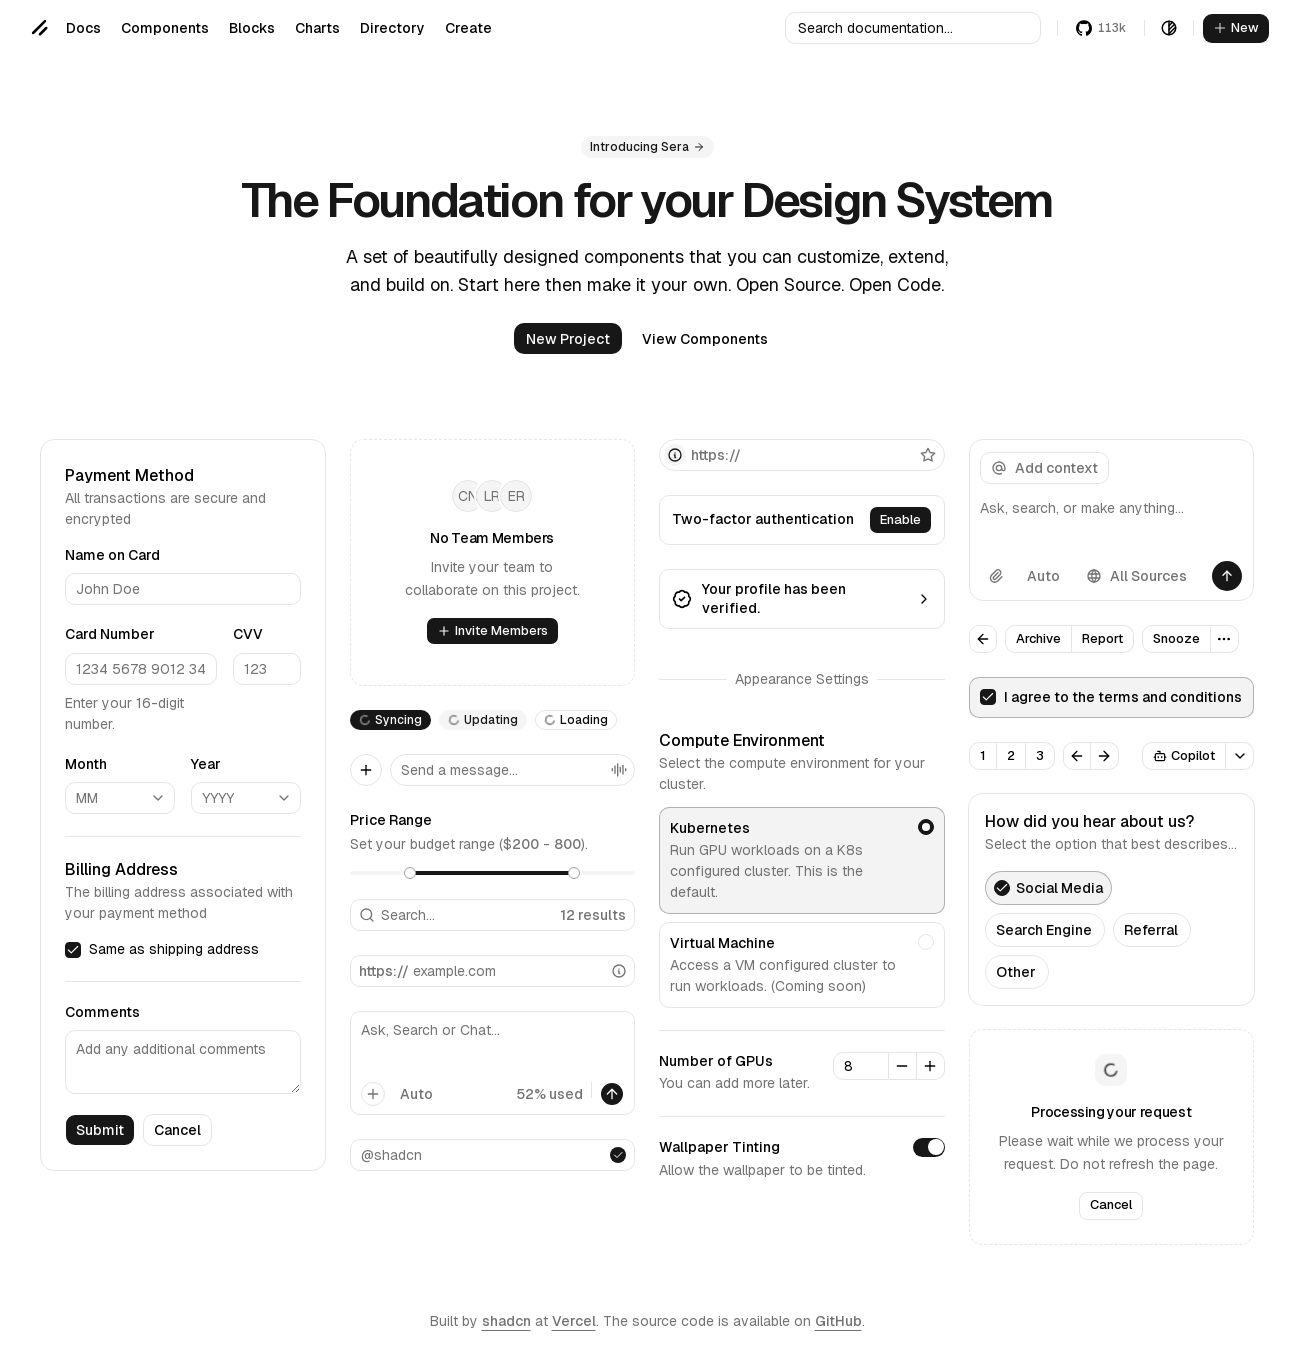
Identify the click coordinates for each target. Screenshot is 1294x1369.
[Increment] (931, 1066)
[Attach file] (996, 576)
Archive (1038, 638)
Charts (317, 28)
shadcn (506, 1321)
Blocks (252, 28)
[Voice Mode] (619, 770)
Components (165, 28)
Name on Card (112, 555)
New (1236, 27)
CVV (248, 634)
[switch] (929, 1148)
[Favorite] (928, 455)
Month (86, 763)
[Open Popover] (1240, 756)
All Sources (1136, 576)
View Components (705, 339)
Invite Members (492, 630)
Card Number (110, 634)
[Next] (1105, 756)
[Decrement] (903, 1066)
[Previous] (1077, 756)
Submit (100, 1130)
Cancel (177, 1130)
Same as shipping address (174, 949)
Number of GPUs (716, 1061)
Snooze (1176, 638)
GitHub (838, 1321)
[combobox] (120, 798)
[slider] (410, 873)
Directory (392, 28)
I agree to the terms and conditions (1123, 697)
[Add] (366, 770)
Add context (1044, 468)
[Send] (1227, 576)
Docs (83, 28)
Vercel (574, 1321)
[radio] (926, 827)
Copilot (1184, 755)
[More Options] (1225, 639)
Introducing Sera (647, 147)
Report (1102, 638)
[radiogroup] (802, 907)
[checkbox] (73, 949)
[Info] (619, 971)
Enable (900, 519)
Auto (416, 1094)
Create (468, 28)
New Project (568, 339)
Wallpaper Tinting (719, 1148)
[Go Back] (983, 639)
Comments (102, 1012)
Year (206, 763)
